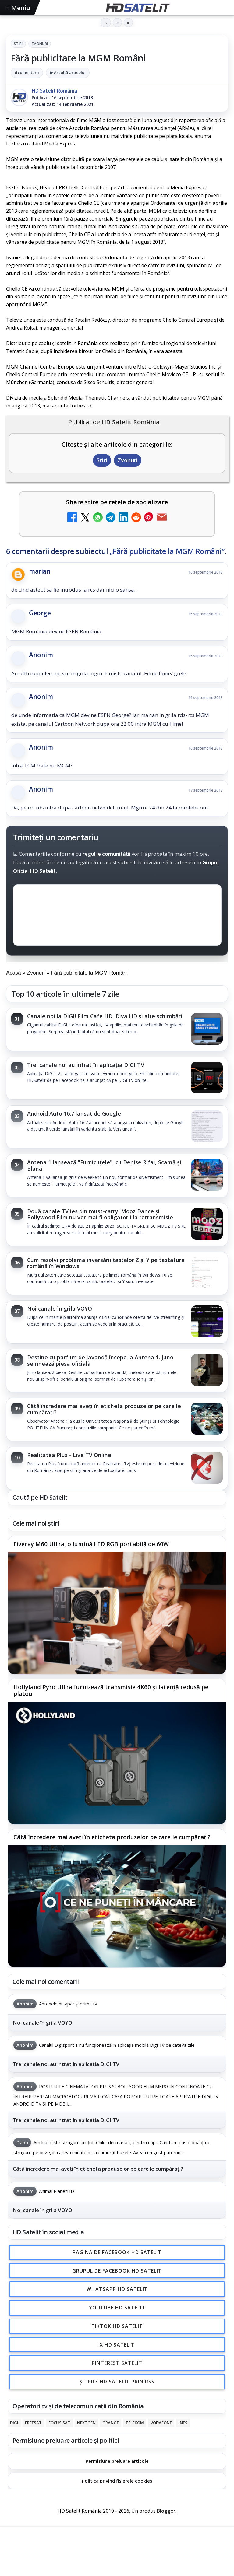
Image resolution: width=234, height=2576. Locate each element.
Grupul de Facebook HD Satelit (117, 2270)
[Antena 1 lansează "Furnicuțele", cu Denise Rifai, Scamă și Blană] (207, 1175)
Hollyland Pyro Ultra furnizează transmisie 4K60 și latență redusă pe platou (110, 1691)
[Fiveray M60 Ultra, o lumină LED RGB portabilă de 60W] (117, 1613)
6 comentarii (27, 72)
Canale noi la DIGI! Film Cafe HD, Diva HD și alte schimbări (104, 1016)
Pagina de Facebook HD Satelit (117, 2252)
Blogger (166, 2511)
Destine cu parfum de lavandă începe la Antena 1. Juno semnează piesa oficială (100, 1360)
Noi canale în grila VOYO (59, 1308)
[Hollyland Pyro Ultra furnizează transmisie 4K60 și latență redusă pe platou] (117, 1763)
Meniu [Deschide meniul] (18, 8)
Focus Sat (59, 2422)
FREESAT (33, 2422)
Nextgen (86, 2422)
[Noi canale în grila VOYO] (207, 1321)
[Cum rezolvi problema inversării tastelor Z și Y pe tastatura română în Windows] (207, 1273)
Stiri (18, 43)
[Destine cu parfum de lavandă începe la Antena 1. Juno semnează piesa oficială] (207, 1370)
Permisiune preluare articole (117, 2461)
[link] (117, 1029)
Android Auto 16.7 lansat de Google (74, 1113)
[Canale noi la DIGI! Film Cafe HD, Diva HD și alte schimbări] (207, 1029)
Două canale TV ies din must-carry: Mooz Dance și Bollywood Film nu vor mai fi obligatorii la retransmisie (100, 1214)
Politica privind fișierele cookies (117, 2481)
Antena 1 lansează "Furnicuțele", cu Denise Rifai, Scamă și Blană (104, 1165)
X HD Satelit (117, 2344)
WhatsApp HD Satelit (117, 2289)
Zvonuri (39, 43)
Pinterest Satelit (117, 2363)
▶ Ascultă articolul (68, 72)
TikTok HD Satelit (117, 2326)
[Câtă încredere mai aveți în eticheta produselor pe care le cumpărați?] (207, 1419)
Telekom (135, 2422)
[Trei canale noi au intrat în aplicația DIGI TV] (207, 1078)
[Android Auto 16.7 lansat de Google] (207, 1126)
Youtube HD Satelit (117, 2307)
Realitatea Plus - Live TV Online (69, 1455)
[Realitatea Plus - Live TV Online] (207, 1468)
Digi (14, 2422)
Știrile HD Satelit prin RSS (117, 2382)
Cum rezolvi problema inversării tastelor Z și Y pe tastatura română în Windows (106, 1263)
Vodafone (161, 2422)
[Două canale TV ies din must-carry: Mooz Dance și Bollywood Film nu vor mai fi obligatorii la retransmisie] (207, 1224)
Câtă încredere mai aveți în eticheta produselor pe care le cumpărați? (104, 1409)
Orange (110, 2422)
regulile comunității (106, 853)
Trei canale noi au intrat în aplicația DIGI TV (85, 1064)
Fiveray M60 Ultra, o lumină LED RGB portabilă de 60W (91, 1544)
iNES (183, 2422)
